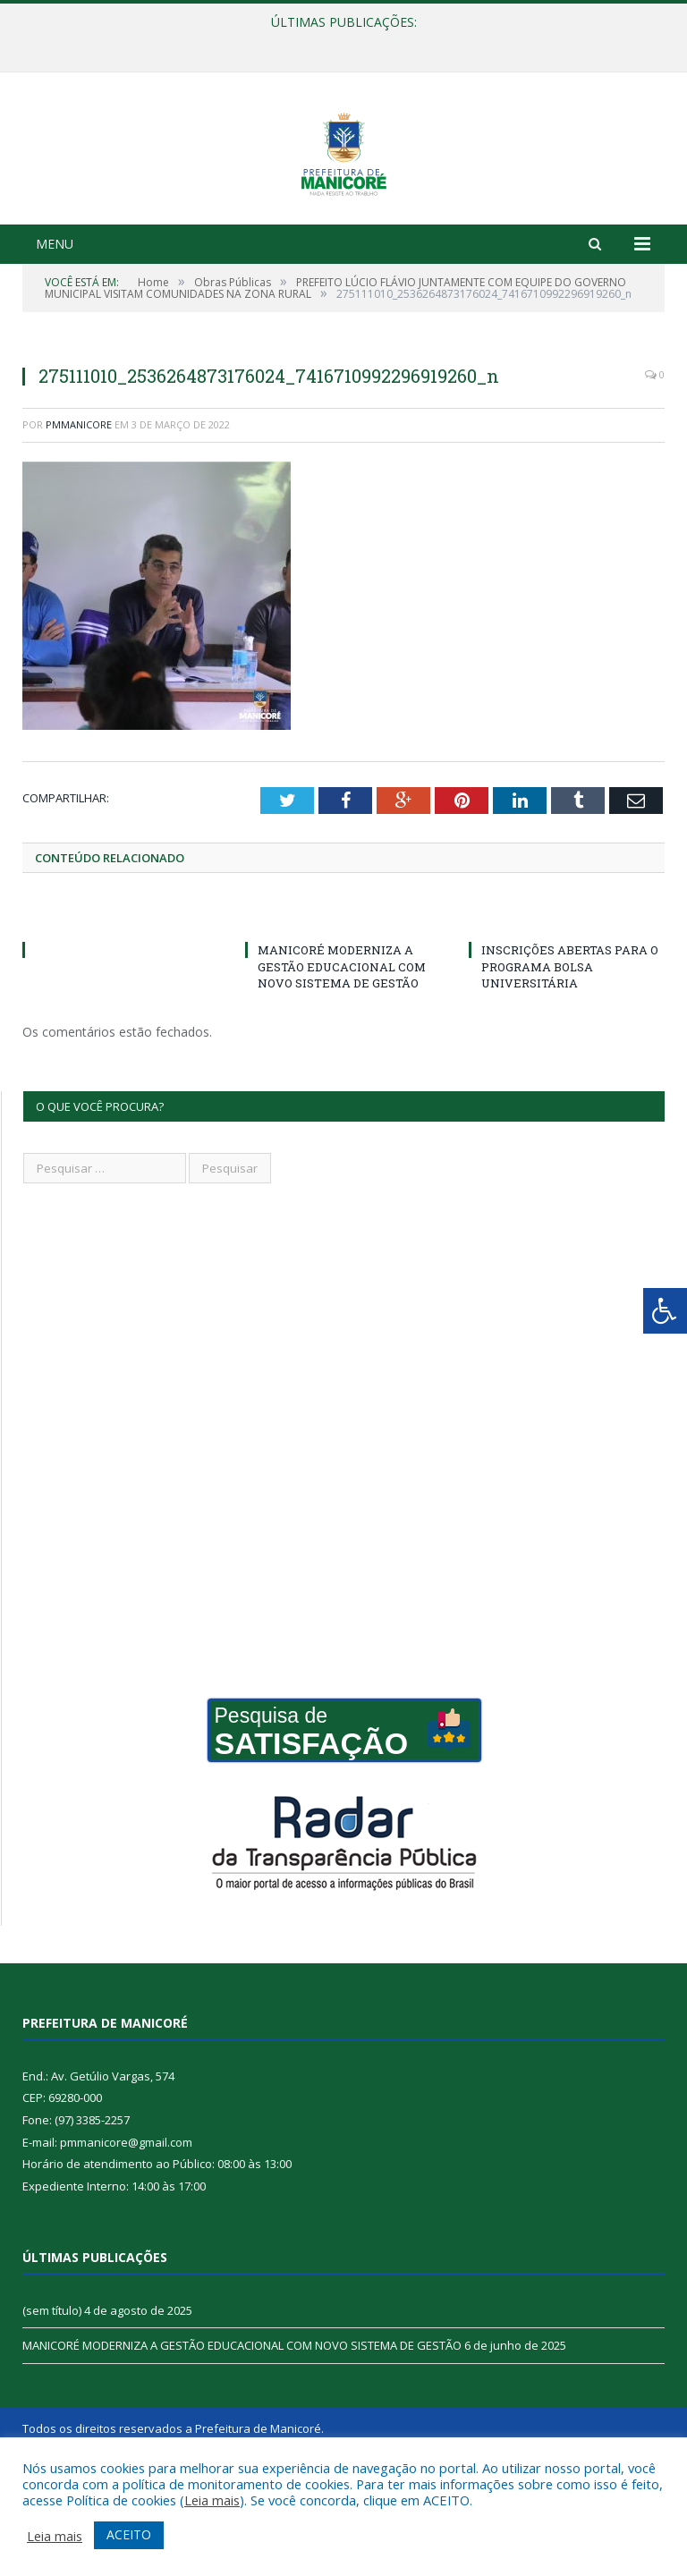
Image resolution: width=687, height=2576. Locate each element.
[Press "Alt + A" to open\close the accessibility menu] (665, 1311)
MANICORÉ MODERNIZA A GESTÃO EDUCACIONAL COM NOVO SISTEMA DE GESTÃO (342, 1055)
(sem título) (51, 2400)
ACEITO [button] (128, 2534)
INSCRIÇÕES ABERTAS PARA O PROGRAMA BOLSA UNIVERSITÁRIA (569, 1055)
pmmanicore (79, 514)
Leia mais (212, 2500)
